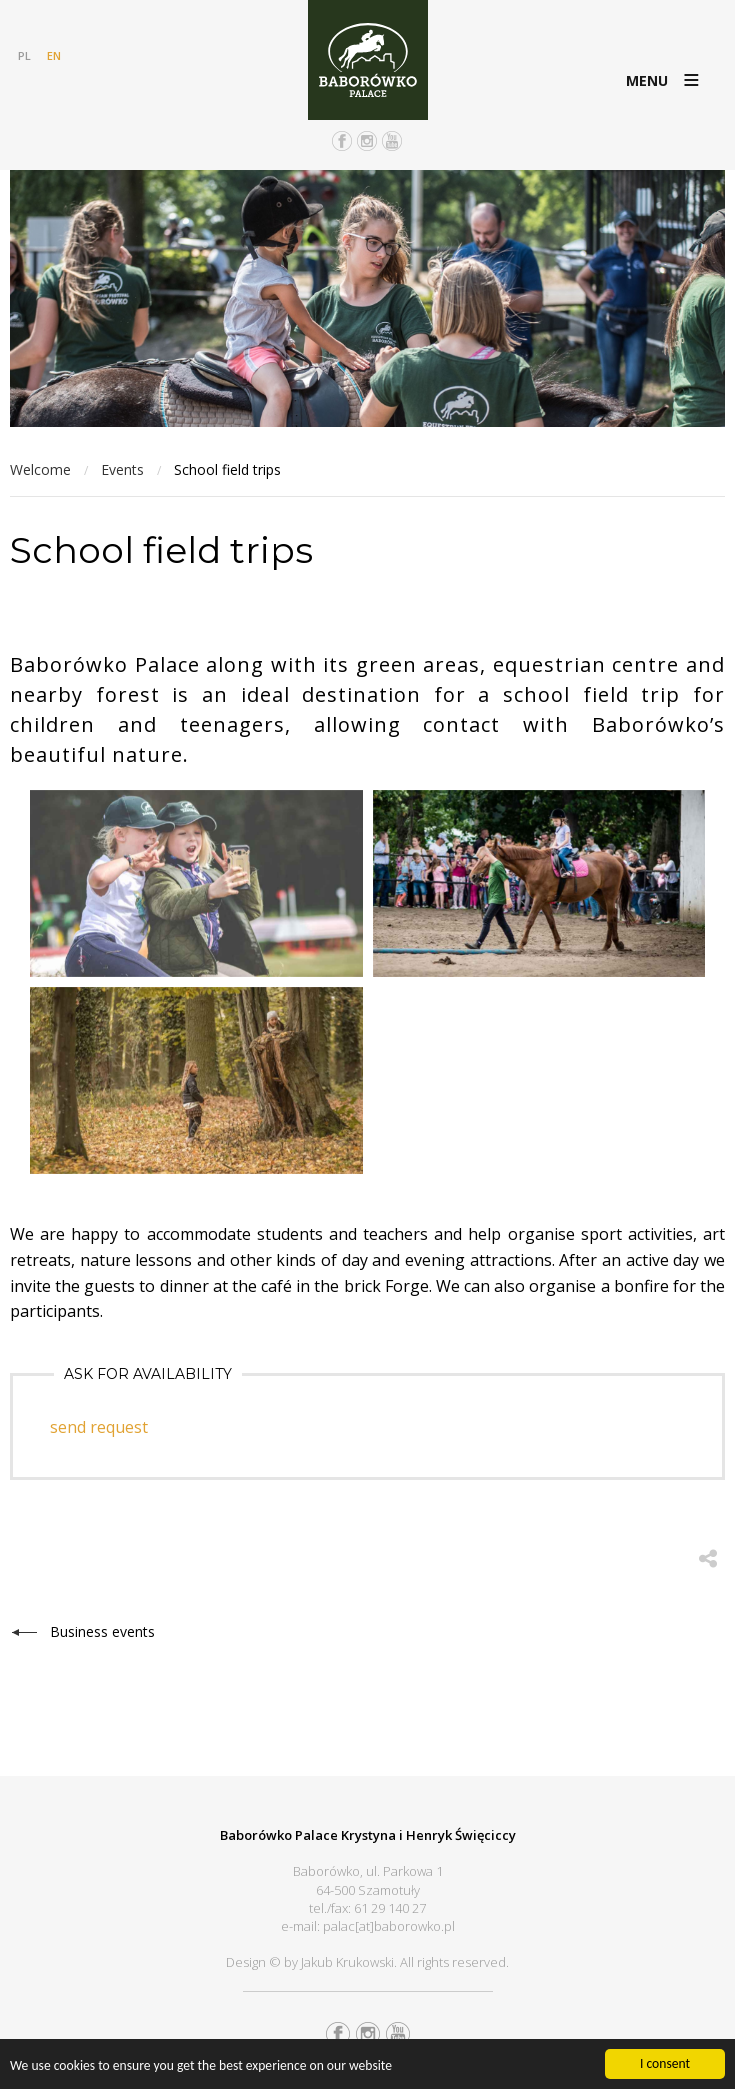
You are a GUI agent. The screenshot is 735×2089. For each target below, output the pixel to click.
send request (99, 1427)
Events (122, 469)
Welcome (40, 469)
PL (24, 55)
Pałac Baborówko (368, 60)
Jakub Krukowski (347, 1962)
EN (54, 55)
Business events (102, 1631)
